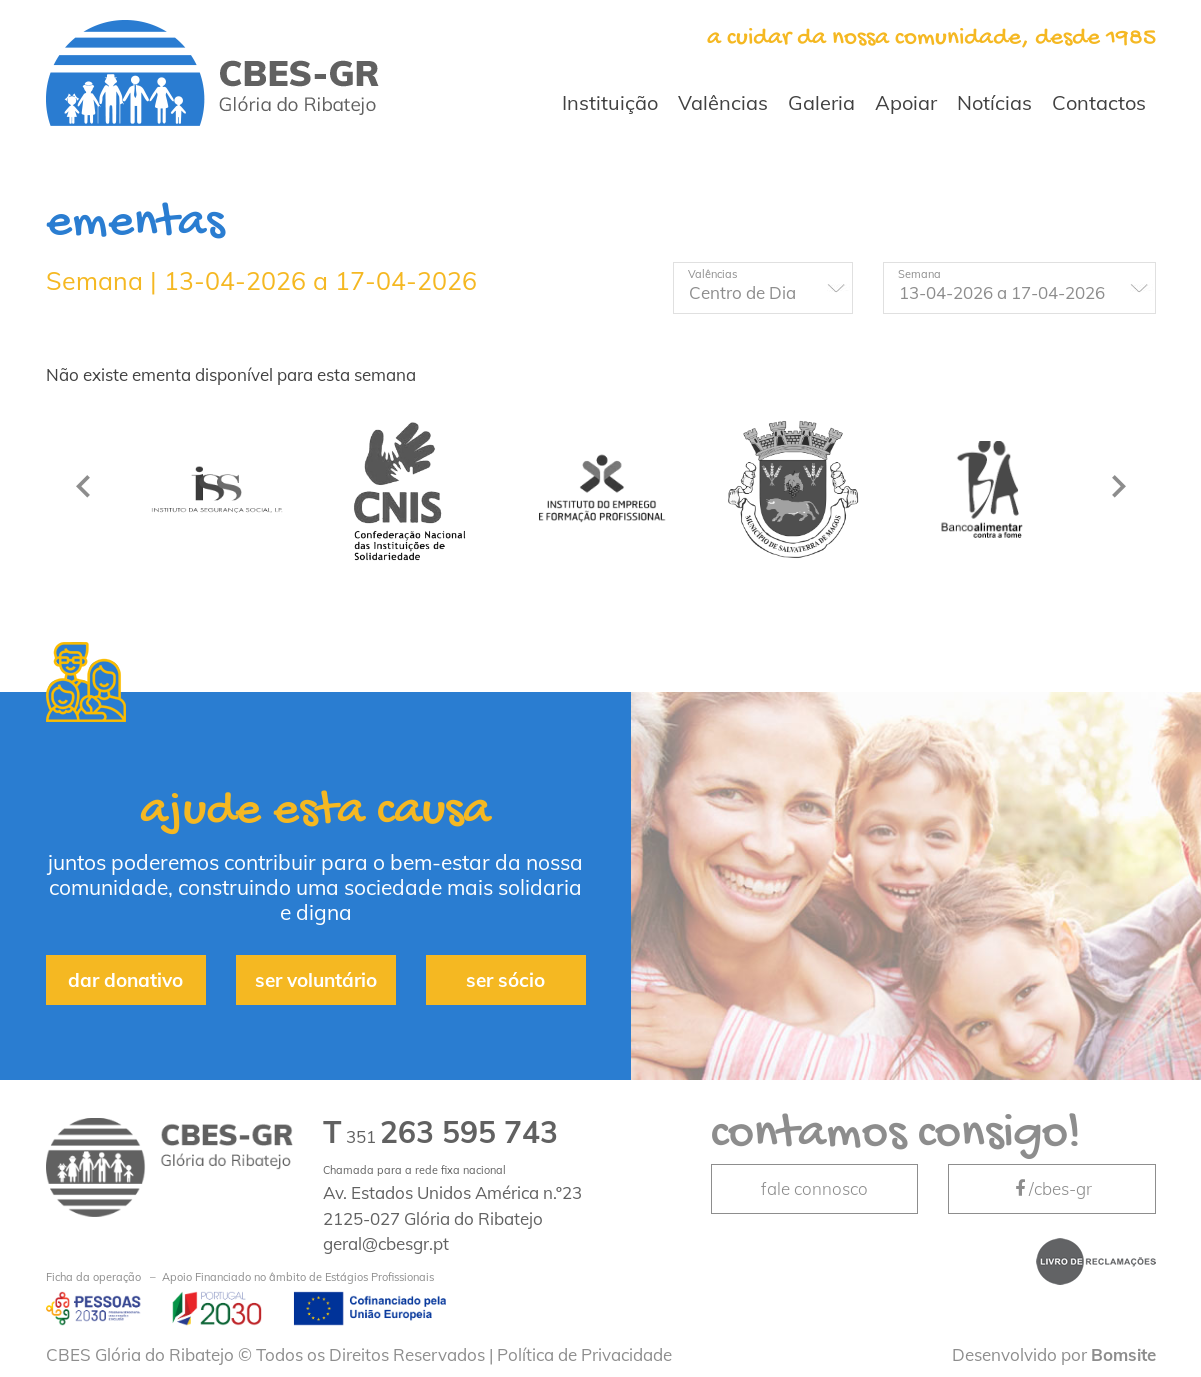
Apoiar (906, 102)
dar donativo (125, 980)
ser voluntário (316, 980)
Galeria (821, 102)
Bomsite (1123, 1354)
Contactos (1099, 102)
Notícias (994, 102)
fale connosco (814, 1188)
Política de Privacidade (584, 1354)
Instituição (610, 102)
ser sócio (505, 980)
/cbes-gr (1052, 1188)
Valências (723, 102)
